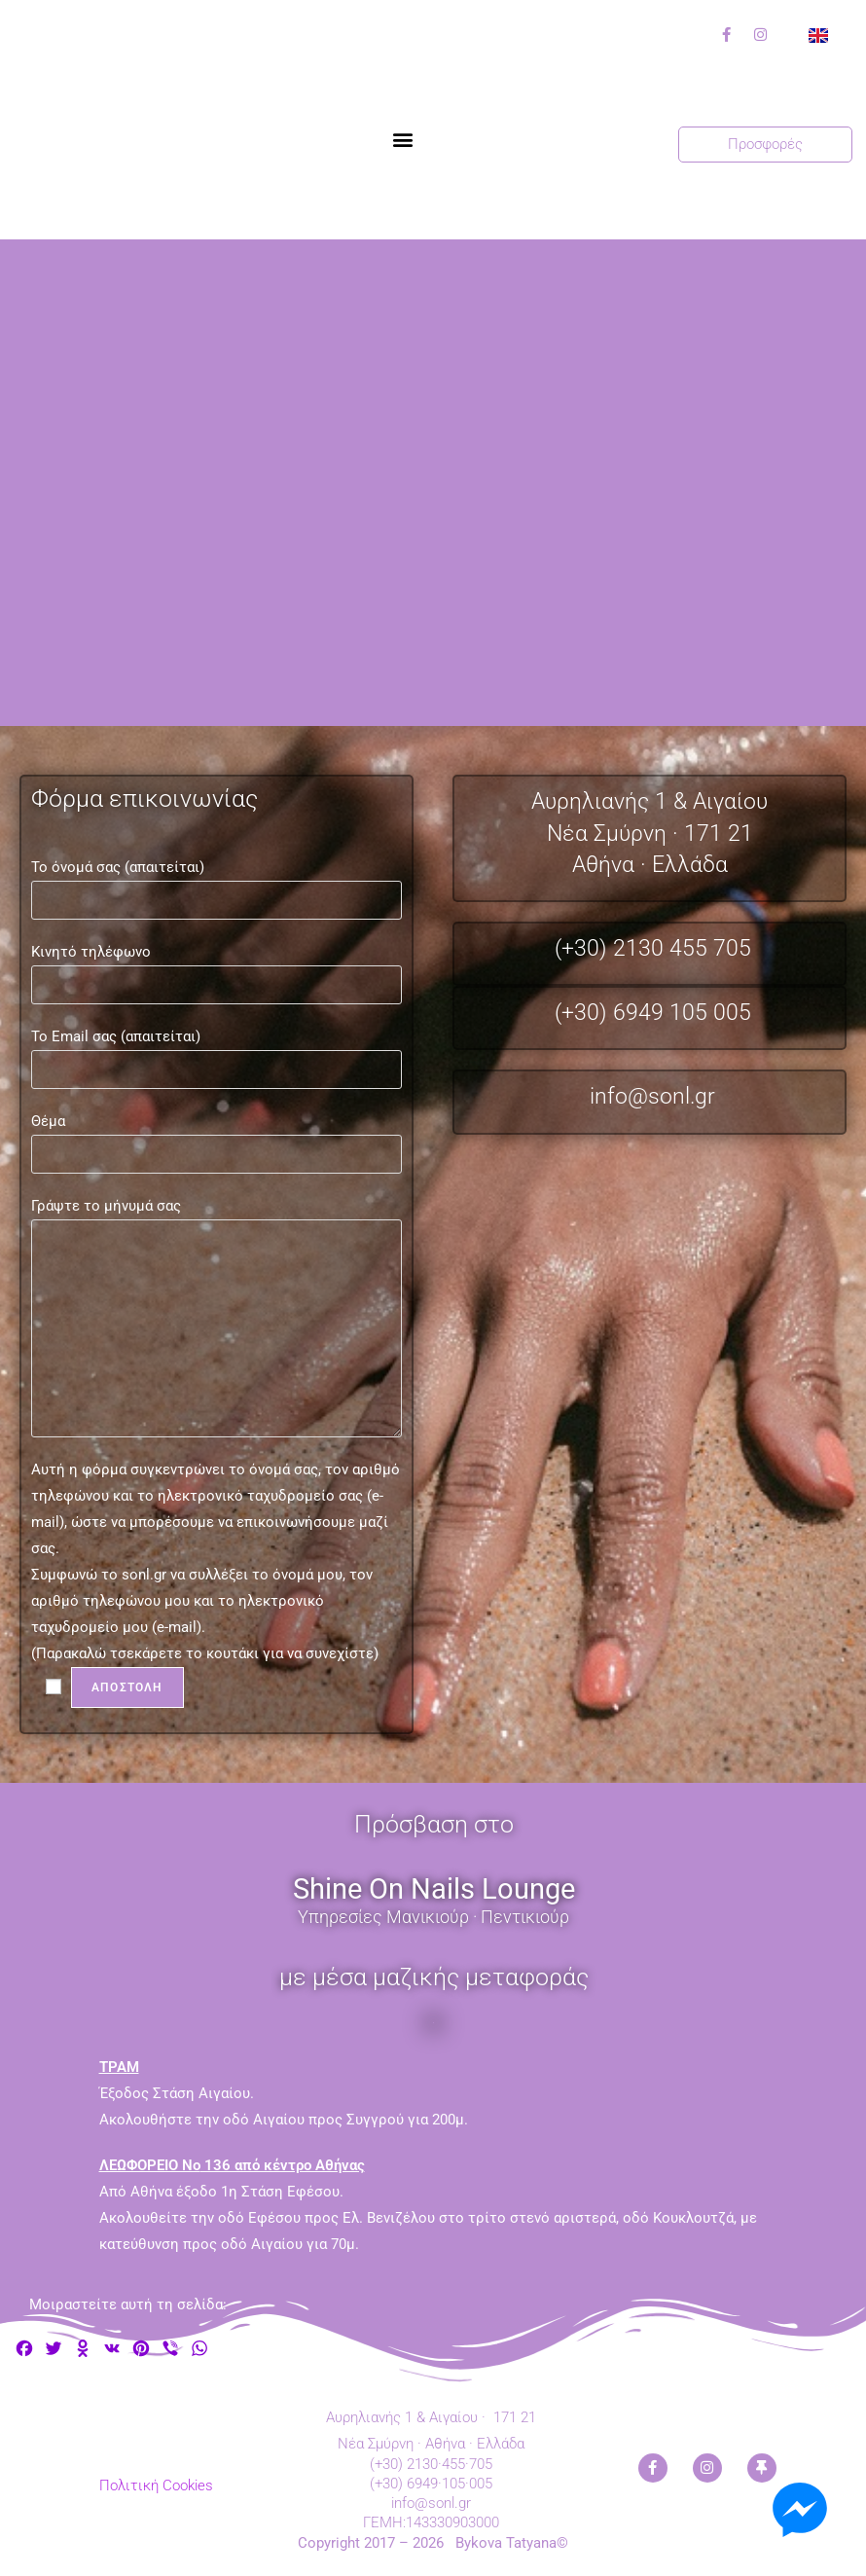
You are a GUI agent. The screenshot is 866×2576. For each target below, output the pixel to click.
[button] (403, 140)
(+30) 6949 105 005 (653, 1012)
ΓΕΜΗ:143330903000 (431, 2522)
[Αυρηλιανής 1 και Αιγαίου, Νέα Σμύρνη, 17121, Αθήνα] (433, 482)
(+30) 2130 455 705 (653, 948)
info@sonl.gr (652, 1096)
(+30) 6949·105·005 (431, 2483)
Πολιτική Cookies (156, 2485)
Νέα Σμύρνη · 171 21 (650, 833)
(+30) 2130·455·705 (431, 2464)
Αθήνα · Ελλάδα (650, 865)
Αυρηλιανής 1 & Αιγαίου (649, 801)
